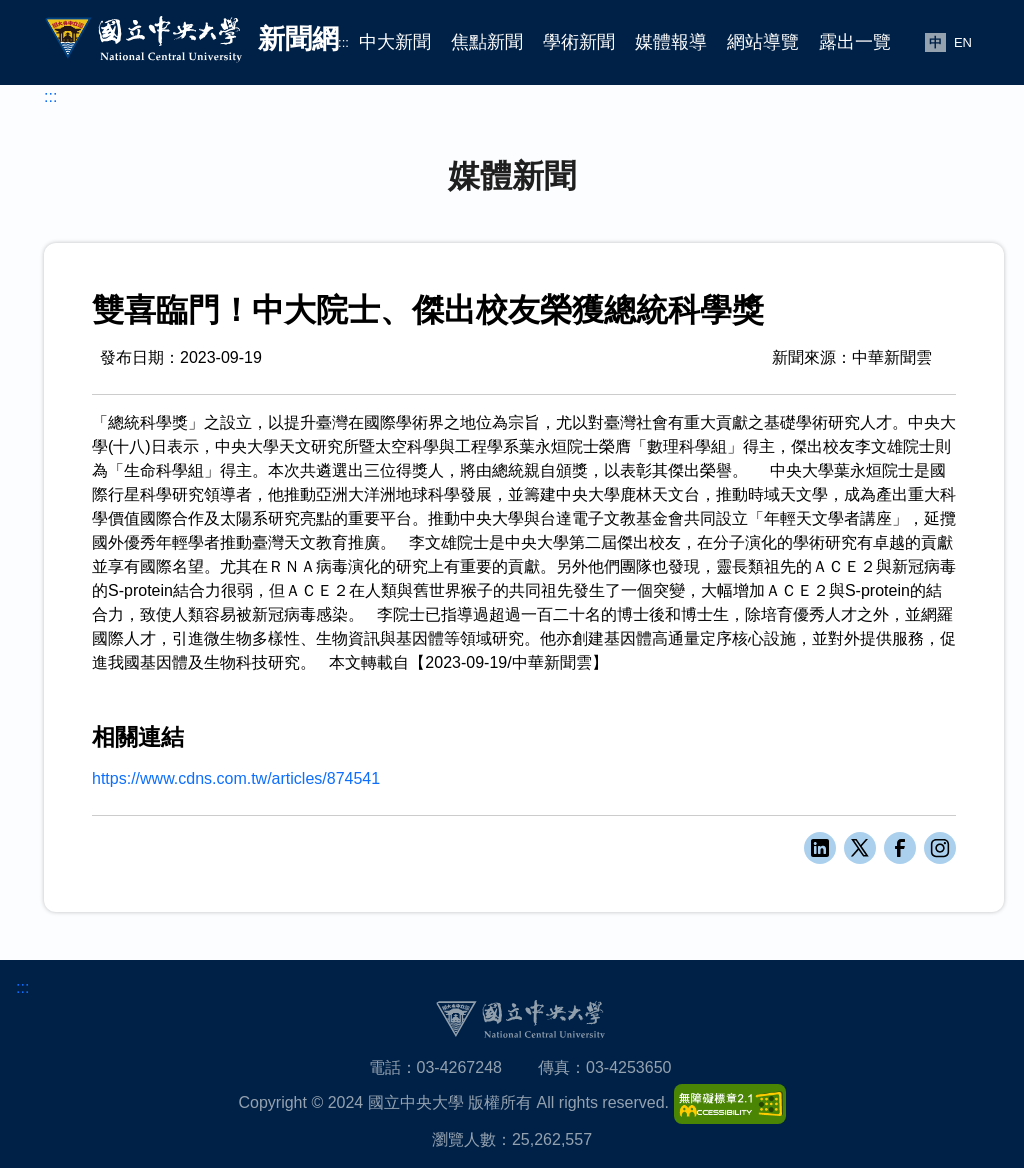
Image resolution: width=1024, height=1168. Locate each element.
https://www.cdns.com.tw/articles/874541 (236, 778)
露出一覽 (855, 42)
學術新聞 (579, 42)
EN (963, 42)
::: (343, 42)
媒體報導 (671, 42)
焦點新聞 (487, 42)
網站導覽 (763, 42)
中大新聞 (395, 42)
